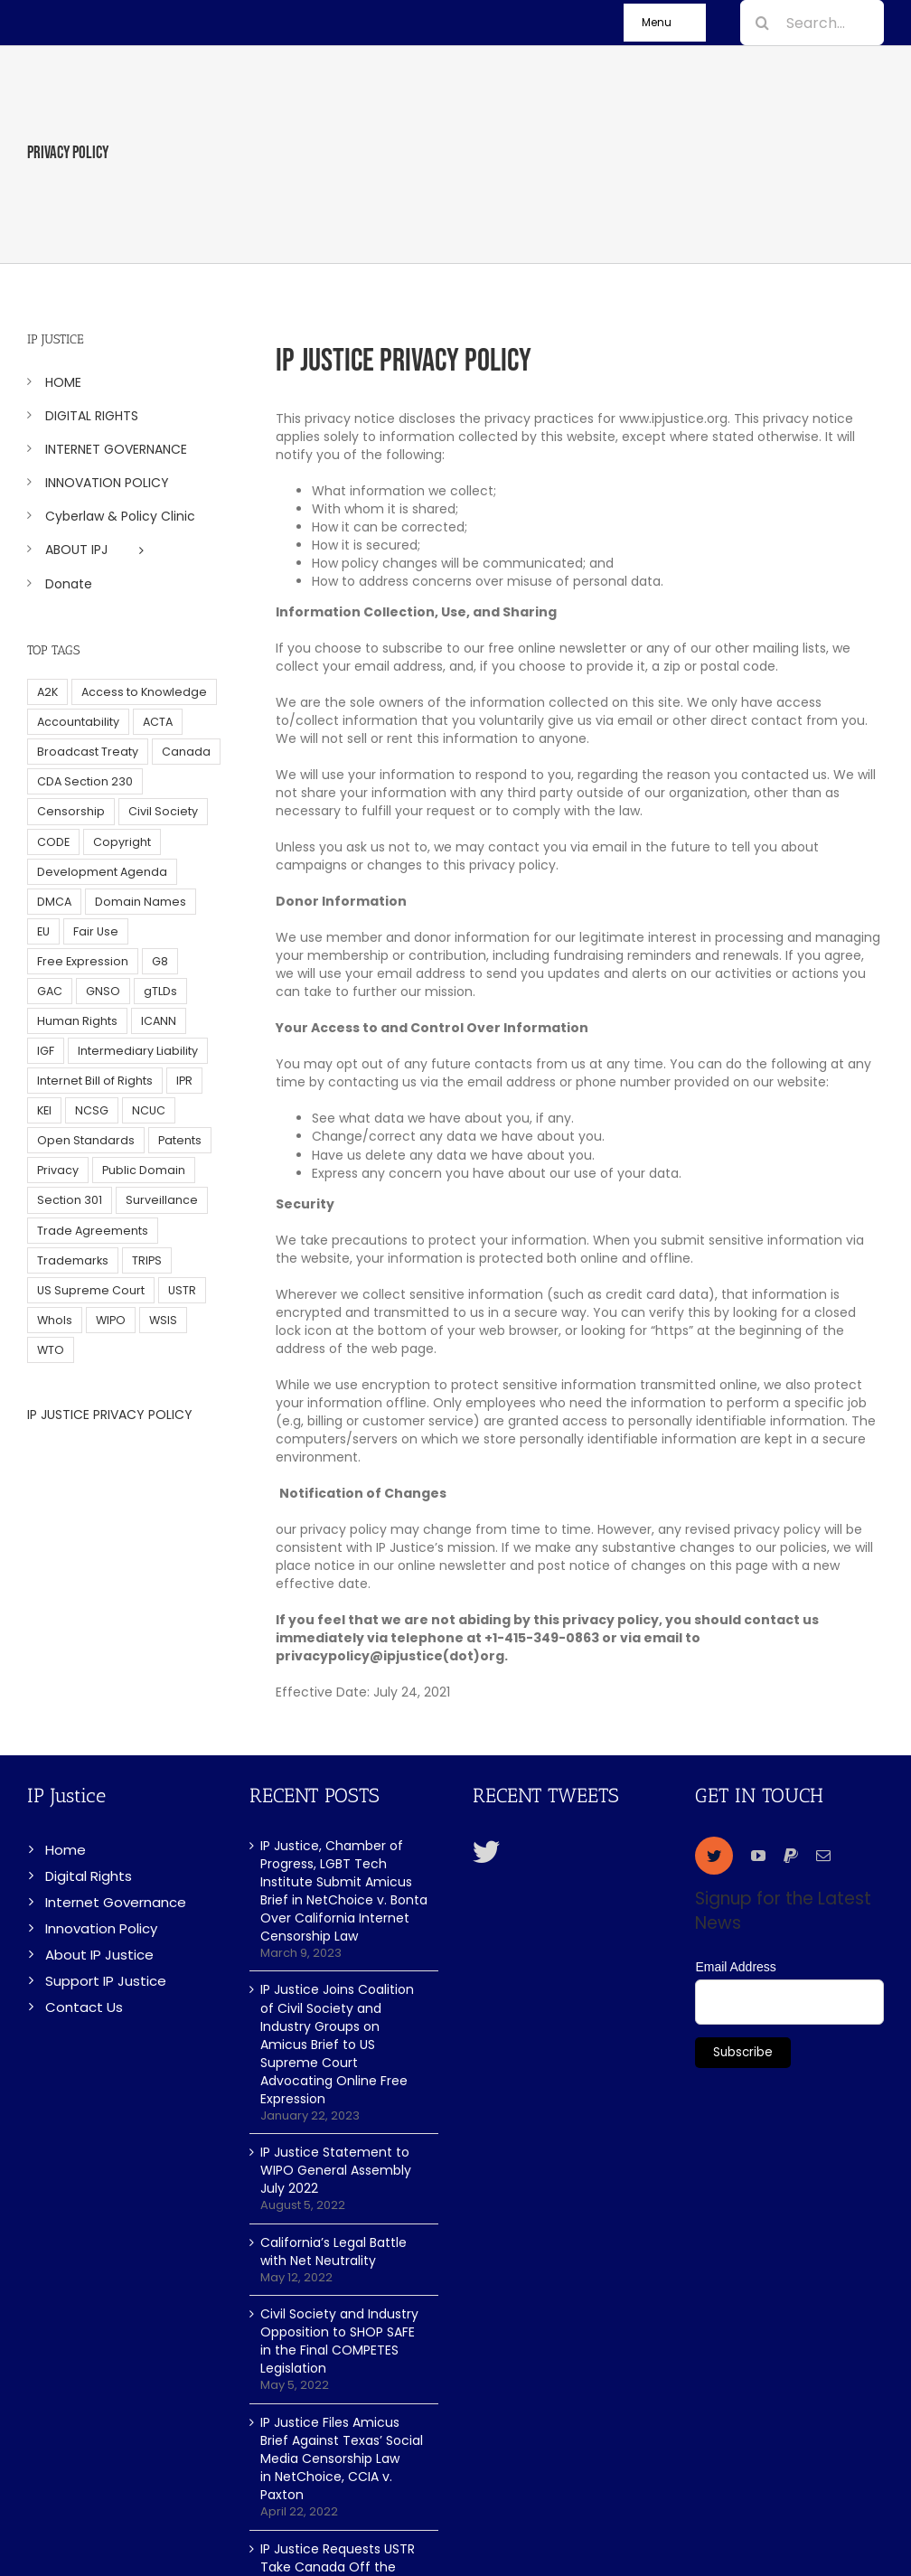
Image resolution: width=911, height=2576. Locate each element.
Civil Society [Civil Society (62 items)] (163, 811)
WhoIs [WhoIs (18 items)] (54, 1320)
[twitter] (714, 1856)
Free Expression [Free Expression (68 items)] (82, 961)
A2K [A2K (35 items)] (47, 692)
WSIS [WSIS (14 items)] (163, 1320)
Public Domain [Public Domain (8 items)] (143, 1170)
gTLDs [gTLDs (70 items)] (160, 991)
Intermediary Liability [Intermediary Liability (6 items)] (138, 1050)
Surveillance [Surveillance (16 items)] (162, 1200)
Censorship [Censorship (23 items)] (71, 811)
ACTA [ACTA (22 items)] (158, 721)
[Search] (762, 22)
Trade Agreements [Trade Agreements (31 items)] (92, 1230)
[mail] (823, 1855)
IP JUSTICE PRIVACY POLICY (110, 1415)
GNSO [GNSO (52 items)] (103, 991)
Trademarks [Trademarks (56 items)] (72, 1260)
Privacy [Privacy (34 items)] (58, 1170)
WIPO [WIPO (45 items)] (111, 1320)
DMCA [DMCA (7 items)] (54, 901)
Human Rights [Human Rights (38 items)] (77, 1021)
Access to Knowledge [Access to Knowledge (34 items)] (144, 692)
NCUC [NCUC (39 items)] (148, 1110)
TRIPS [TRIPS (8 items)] (147, 1260)
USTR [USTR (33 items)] (182, 1290)
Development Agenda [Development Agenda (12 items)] (102, 871)
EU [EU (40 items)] (43, 931)
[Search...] (812, 22)
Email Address (735, 1967)
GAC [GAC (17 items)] (49, 991)
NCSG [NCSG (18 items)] (91, 1110)
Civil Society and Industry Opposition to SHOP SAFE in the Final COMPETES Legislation (339, 2341)
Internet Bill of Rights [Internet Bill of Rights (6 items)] (95, 1080)
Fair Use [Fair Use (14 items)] (95, 931)
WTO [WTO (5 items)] (50, 1350)
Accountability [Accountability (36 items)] (78, 721)
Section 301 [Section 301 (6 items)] (69, 1200)
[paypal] (791, 1855)
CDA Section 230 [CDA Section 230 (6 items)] (85, 781)
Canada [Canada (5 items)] (186, 751)
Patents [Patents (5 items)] (180, 1140)
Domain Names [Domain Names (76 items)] (140, 901)
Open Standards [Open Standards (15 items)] (86, 1140)
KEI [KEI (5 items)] (44, 1110)
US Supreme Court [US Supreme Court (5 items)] (91, 1290)
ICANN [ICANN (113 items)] (158, 1021)
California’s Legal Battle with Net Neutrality (333, 2251)
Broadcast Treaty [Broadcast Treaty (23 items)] (87, 751)
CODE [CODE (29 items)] (53, 842)
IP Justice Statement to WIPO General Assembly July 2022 (335, 2170)
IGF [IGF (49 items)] (45, 1050)
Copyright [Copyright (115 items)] (122, 842)
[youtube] (758, 1855)
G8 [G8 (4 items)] (160, 961)
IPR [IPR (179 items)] (184, 1080)
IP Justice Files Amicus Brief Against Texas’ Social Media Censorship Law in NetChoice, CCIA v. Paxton (341, 2458)
